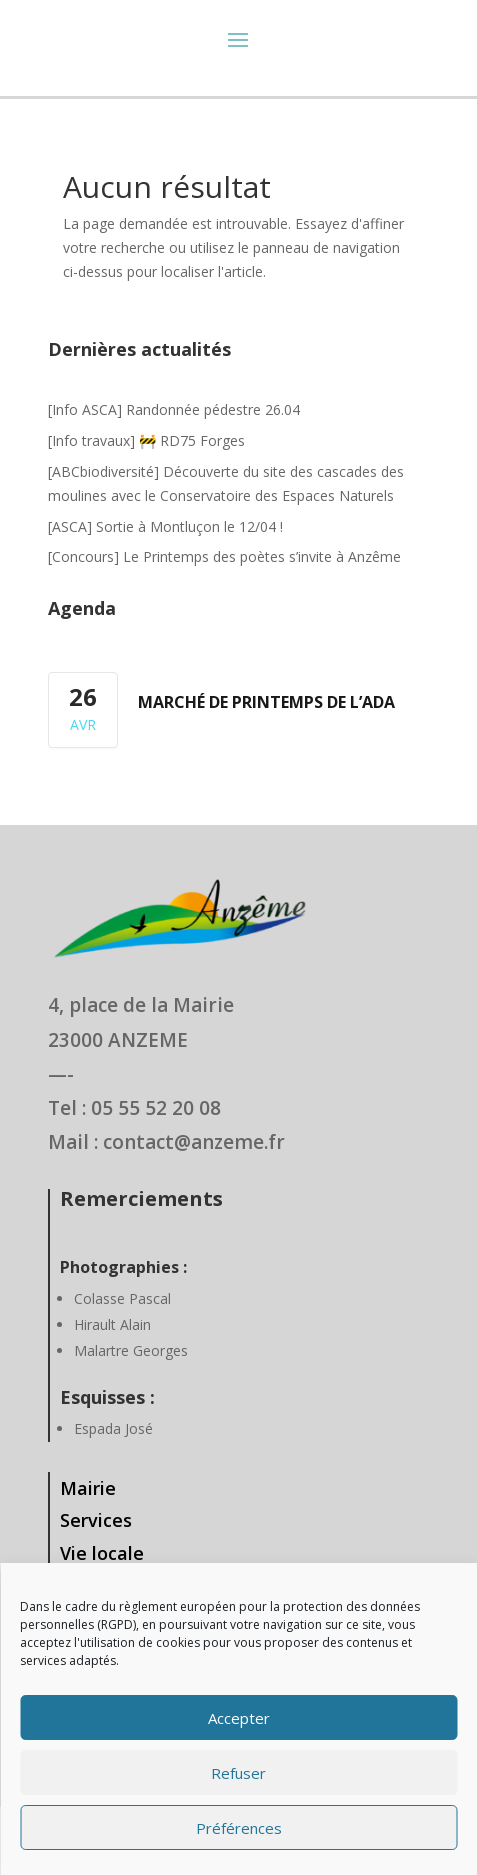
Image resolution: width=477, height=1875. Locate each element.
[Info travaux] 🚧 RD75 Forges (146, 440)
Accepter (239, 1718)
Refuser (238, 1773)
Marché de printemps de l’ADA (266, 702)
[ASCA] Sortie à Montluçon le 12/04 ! (165, 526)
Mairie (88, 1488)
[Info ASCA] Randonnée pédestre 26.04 (174, 409)
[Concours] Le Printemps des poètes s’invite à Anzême (224, 556)
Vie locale (102, 1553)
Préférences (239, 1828)
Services (96, 1520)
